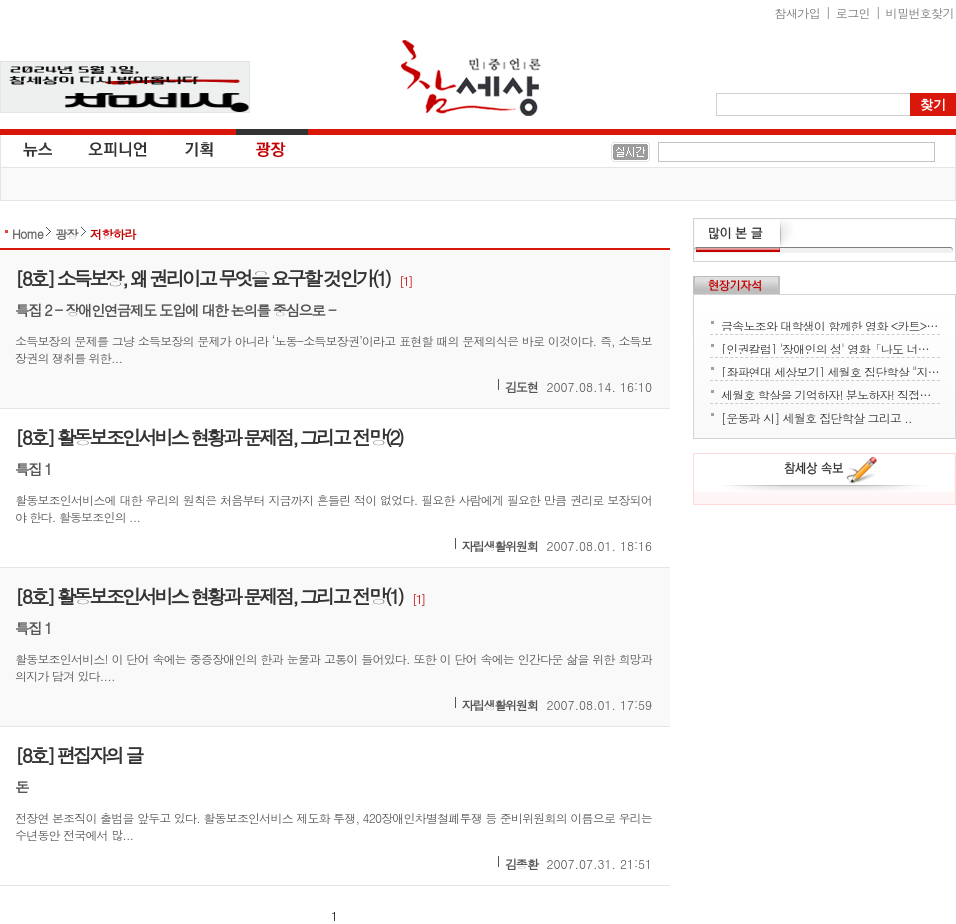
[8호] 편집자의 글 (78, 754)
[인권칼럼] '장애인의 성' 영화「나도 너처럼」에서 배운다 (830, 347)
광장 (256, 148)
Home (27, 233)
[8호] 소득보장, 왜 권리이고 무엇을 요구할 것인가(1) (202, 277)
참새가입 (798, 12)
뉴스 (36, 148)
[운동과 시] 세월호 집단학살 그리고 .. (816, 416)
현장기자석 (736, 285)
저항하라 (113, 233)
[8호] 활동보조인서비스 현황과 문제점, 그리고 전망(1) (208, 595)
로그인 (853, 12)
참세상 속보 (831, 473)
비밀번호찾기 (920, 12)
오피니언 (118, 148)
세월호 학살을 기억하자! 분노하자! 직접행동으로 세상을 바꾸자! (830, 393)
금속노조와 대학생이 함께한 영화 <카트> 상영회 (830, 324)
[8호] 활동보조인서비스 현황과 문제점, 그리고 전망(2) (208, 436)
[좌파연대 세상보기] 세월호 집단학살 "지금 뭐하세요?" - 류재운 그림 (830, 370)
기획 (200, 148)
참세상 (471, 78)
